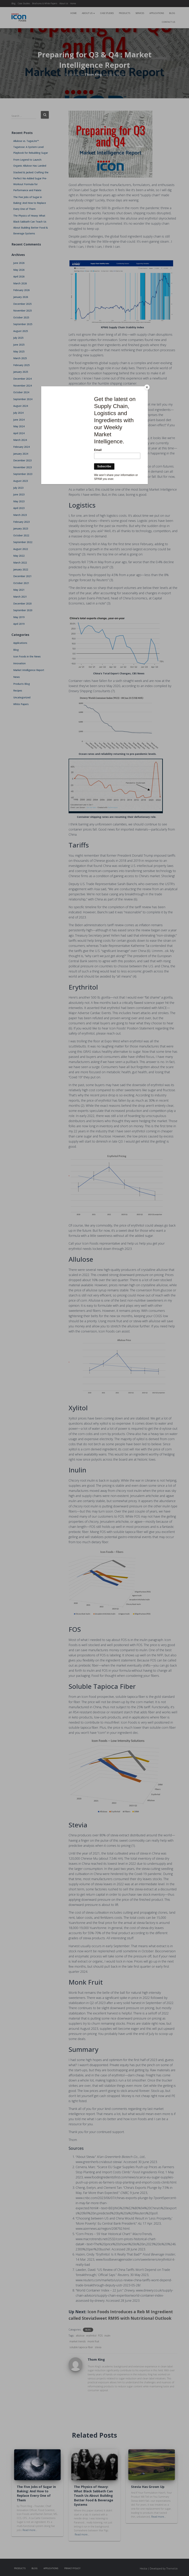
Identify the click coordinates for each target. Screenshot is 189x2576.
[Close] (147, 387)
